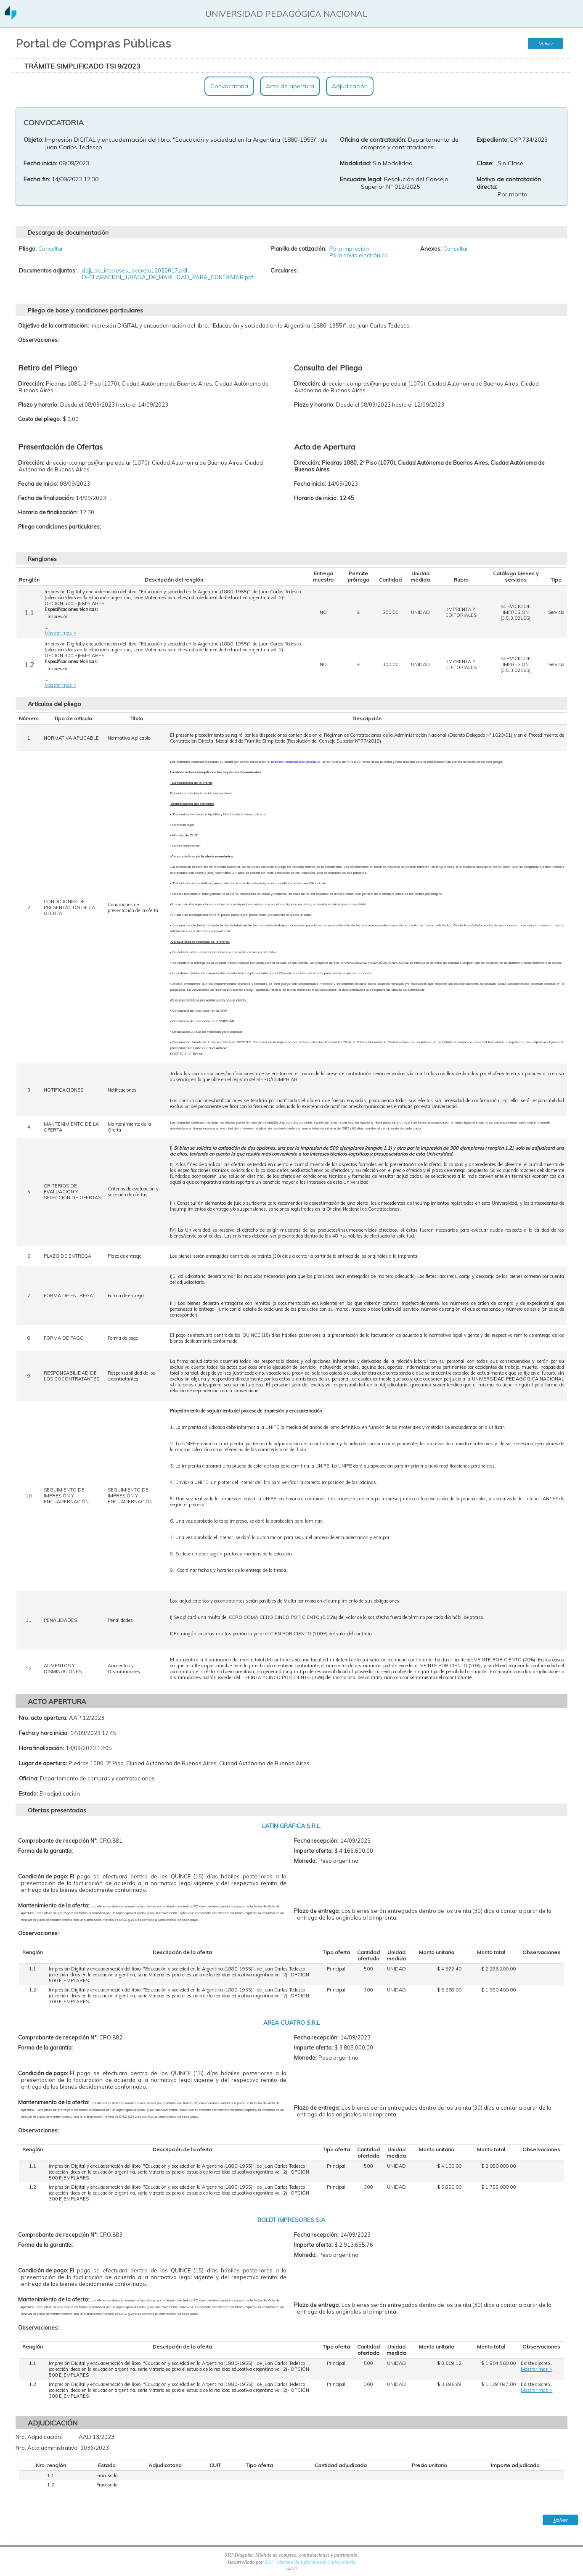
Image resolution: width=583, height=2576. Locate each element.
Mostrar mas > (60, 633)
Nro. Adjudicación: (39, 2436)
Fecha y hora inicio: (44, 1733)
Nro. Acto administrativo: (47, 2447)
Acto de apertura (290, 86)
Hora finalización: (41, 1748)
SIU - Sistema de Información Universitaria (309, 2562)
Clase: (485, 163)
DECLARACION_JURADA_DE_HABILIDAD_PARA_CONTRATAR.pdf (167, 277)
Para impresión (349, 248)
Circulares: (284, 270)
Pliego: (28, 248)
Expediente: (493, 139)
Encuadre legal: (361, 179)
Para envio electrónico (358, 255)
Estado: (28, 1793)
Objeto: (33, 139)
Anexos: (431, 248)
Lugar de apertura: (43, 1763)
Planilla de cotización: (298, 248)
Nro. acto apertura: (43, 1717)
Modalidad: (355, 163)
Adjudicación (350, 86)
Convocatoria (229, 86)
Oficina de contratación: (373, 139)
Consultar (50, 248)
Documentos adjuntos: (48, 270)
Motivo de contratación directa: (509, 182)
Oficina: (28, 1778)
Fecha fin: (37, 179)
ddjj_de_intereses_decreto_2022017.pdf (135, 270)
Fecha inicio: (40, 163)
